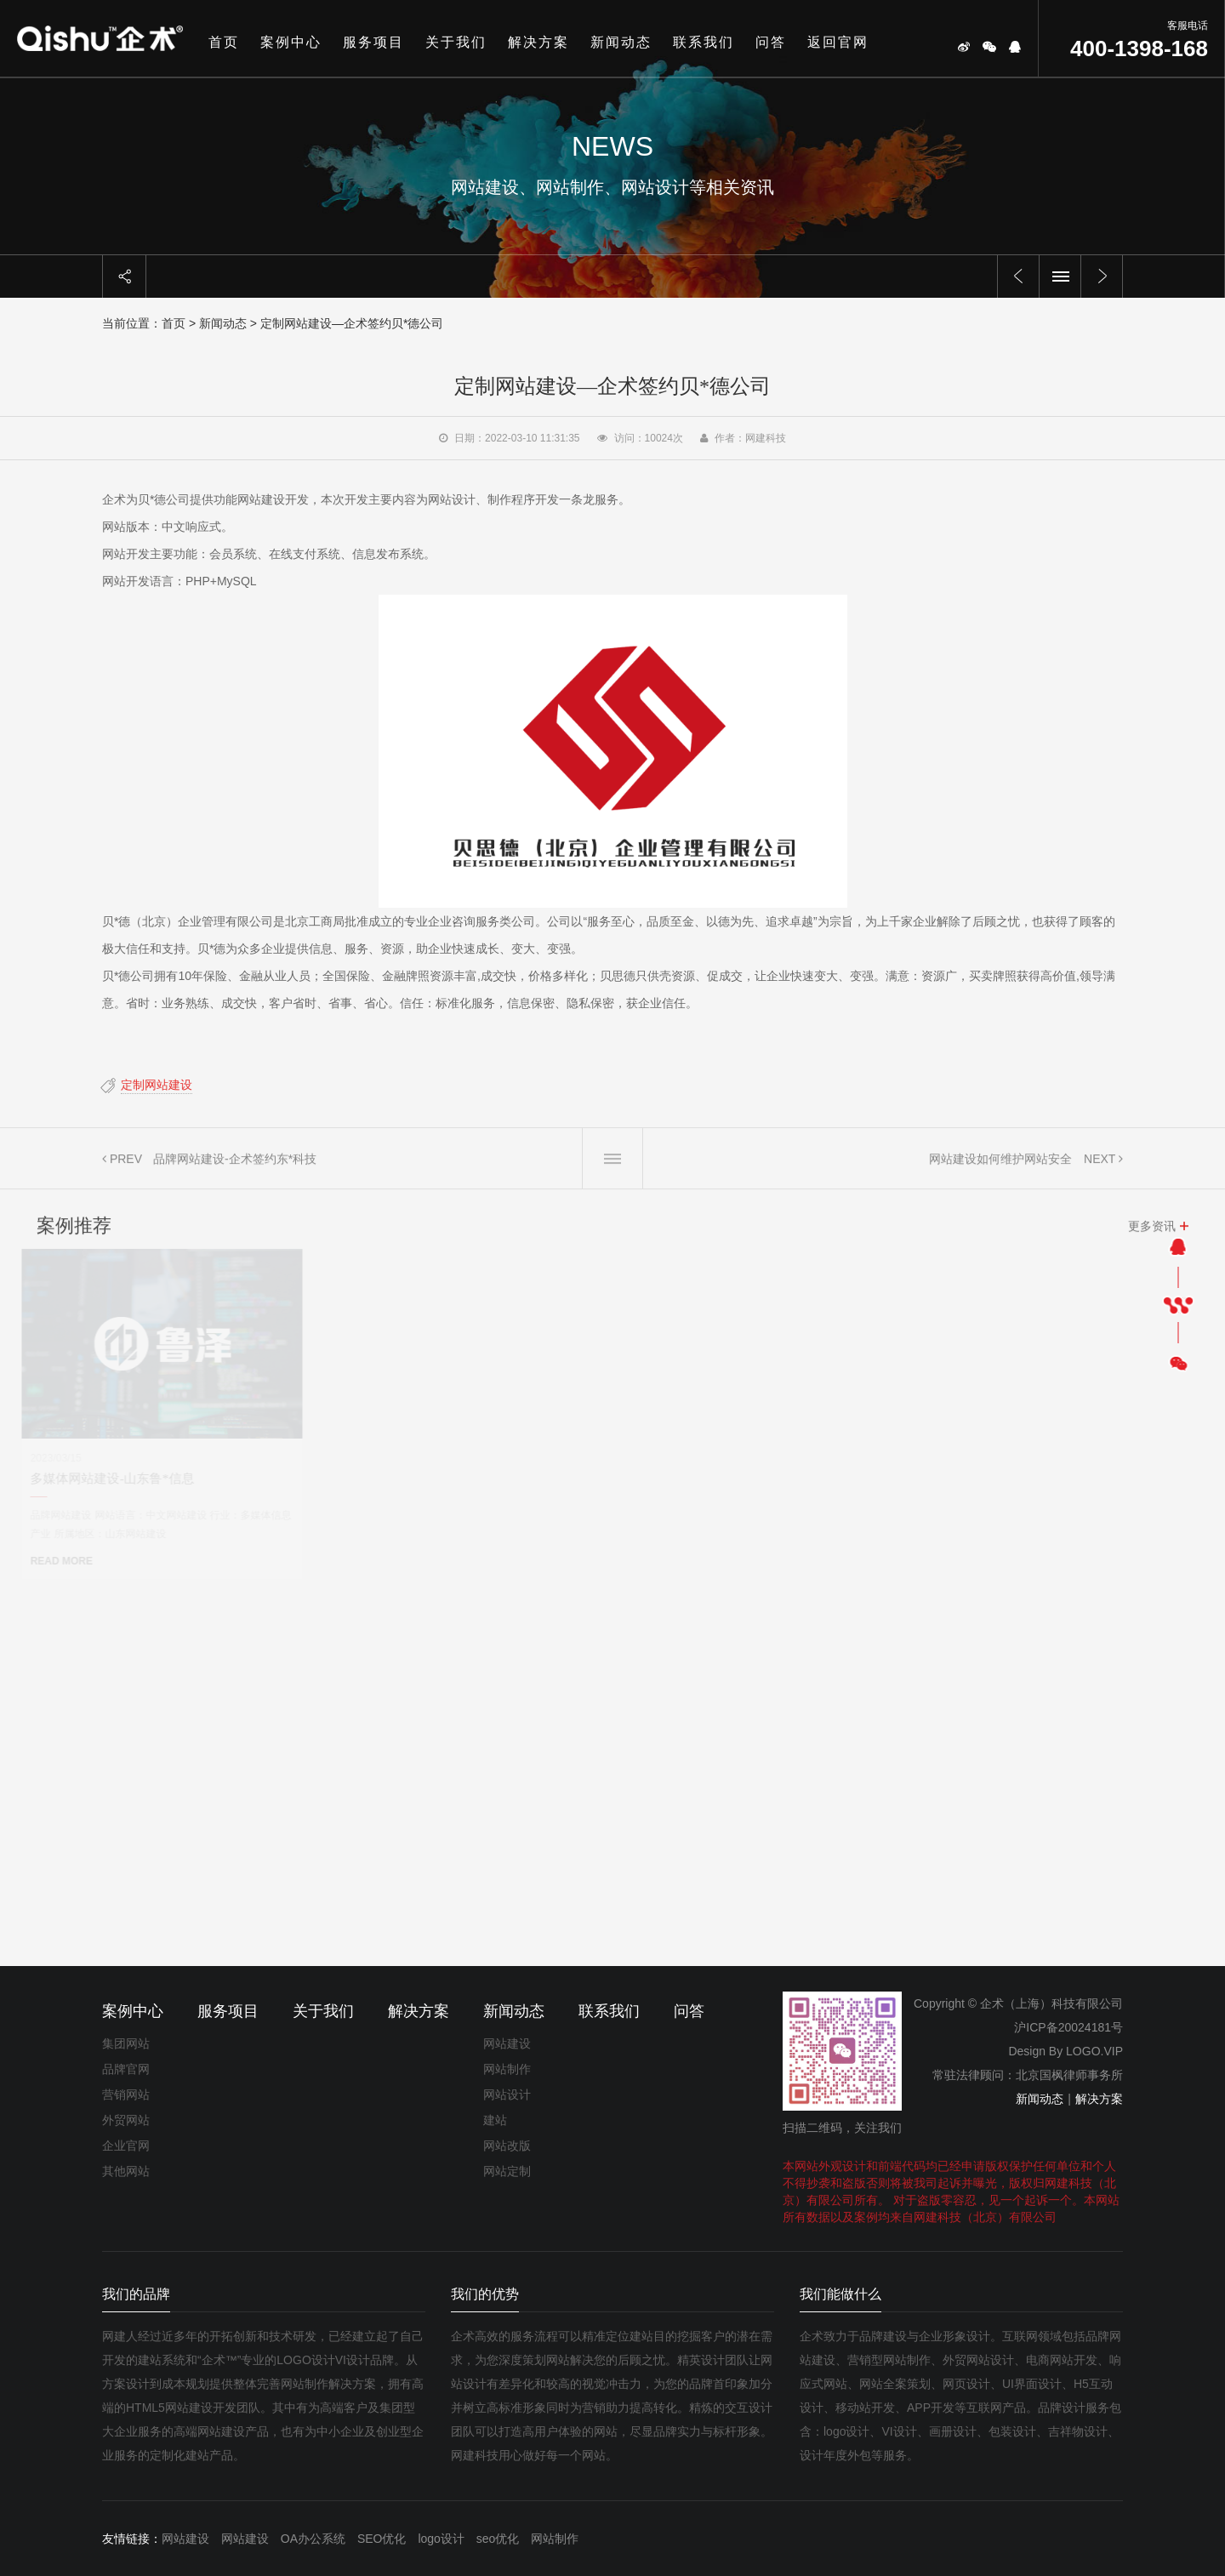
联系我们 (703, 42)
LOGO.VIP (1094, 2051)
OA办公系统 (313, 2538)
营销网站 (126, 2094)
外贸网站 (126, 2120)
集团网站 (126, 2043)
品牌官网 (126, 2069)
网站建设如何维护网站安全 (1000, 1170)
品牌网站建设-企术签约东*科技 (234, 1170)
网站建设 (507, 2043)
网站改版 (507, 2145)
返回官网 (838, 42)
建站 (495, 2120)
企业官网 (126, 2145)
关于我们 (456, 42)
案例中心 (291, 42)
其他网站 (126, 2171)
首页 (223, 42)
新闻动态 (621, 42)
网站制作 (507, 2069)
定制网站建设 (145, 1084)
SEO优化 (382, 2538)
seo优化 (498, 2538)
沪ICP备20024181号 (1068, 2027)
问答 (770, 42)
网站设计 (507, 2094)
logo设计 (441, 2538)
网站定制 (507, 2171)
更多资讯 (1152, 1237)
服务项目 (373, 42)
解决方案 (538, 42)
